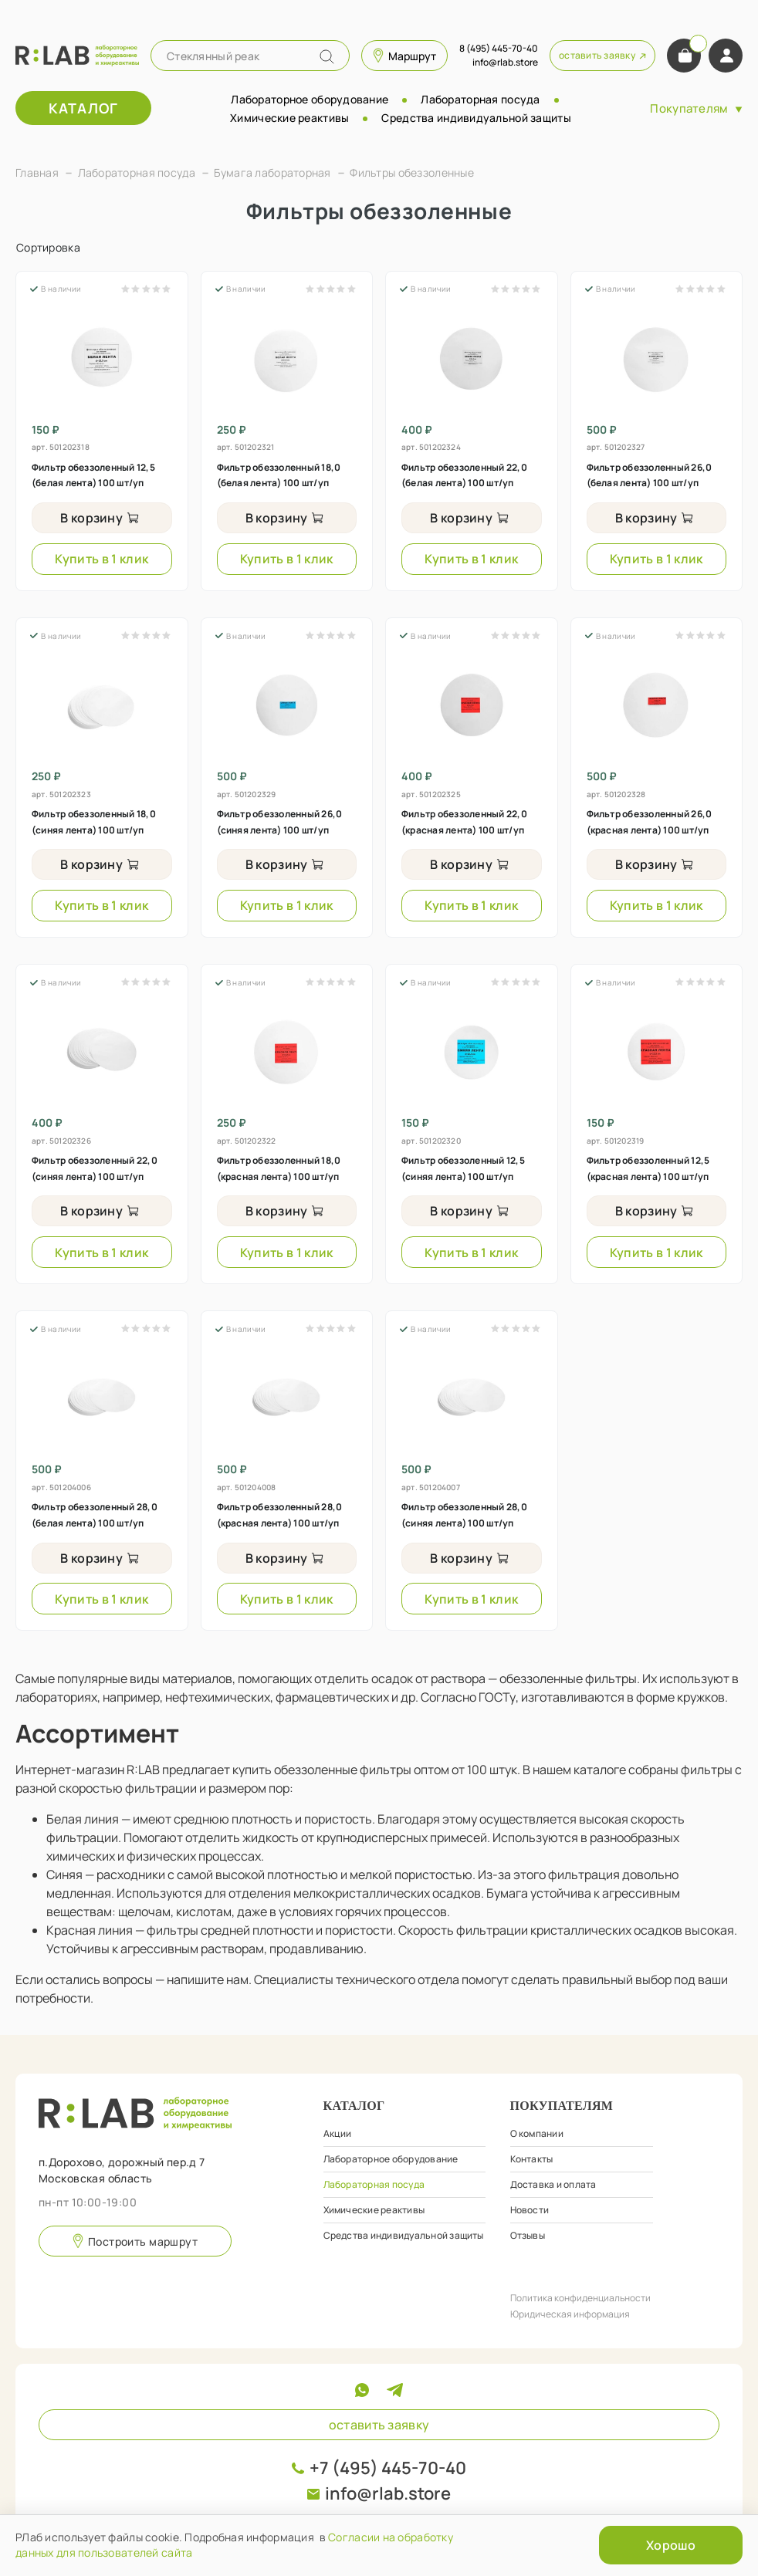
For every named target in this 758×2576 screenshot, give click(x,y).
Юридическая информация (570, 2314)
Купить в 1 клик (101, 558)
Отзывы (527, 2235)
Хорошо (670, 2545)
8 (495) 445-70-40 (498, 48)
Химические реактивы (289, 117)
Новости (530, 2209)
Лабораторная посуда (480, 99)
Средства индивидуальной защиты (475, 117)
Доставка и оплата (553, 2184)
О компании (536, 2133)
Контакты (531, 2158)
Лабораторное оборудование (309, 99)
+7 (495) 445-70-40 (388, 2468)
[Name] (327, 56)
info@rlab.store (388, 2493)
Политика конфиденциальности (580, 2297)
